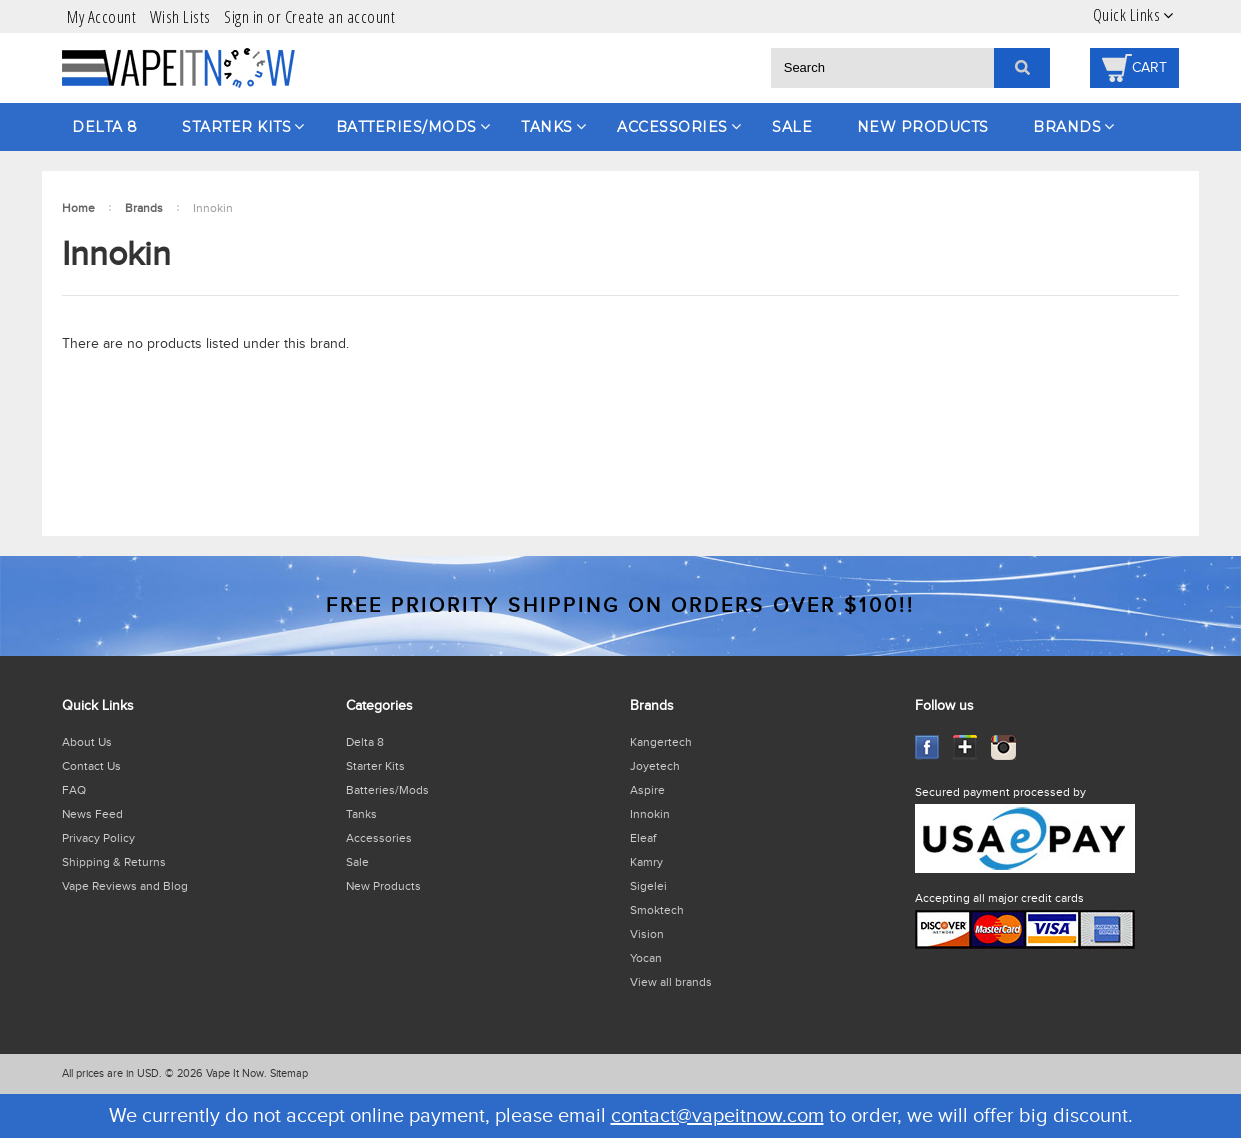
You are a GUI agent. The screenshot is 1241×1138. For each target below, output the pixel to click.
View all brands (671, 982)
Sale (792, 127)
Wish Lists (180, 16)
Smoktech (657, 910)
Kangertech (661, 742)
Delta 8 (105, 127)
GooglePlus (965, 747)
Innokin (650, 814)
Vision (647, 934)
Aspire (647, 790)
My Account (101, 16)
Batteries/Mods (406, 127)
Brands (1067, 127)
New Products (923, 127)
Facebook (927, 747)
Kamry (646, 862)
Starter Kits (236, 127)
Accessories (672, 127)
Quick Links (1127, 15)
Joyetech (655, 766)
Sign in (244, 16)
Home (78, 208)
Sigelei (648, 886)
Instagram (1003, 747)
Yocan (646, 958)
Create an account (340, 16)
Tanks (547, 127)
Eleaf (643, 838)
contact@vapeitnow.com (717, 1116)
